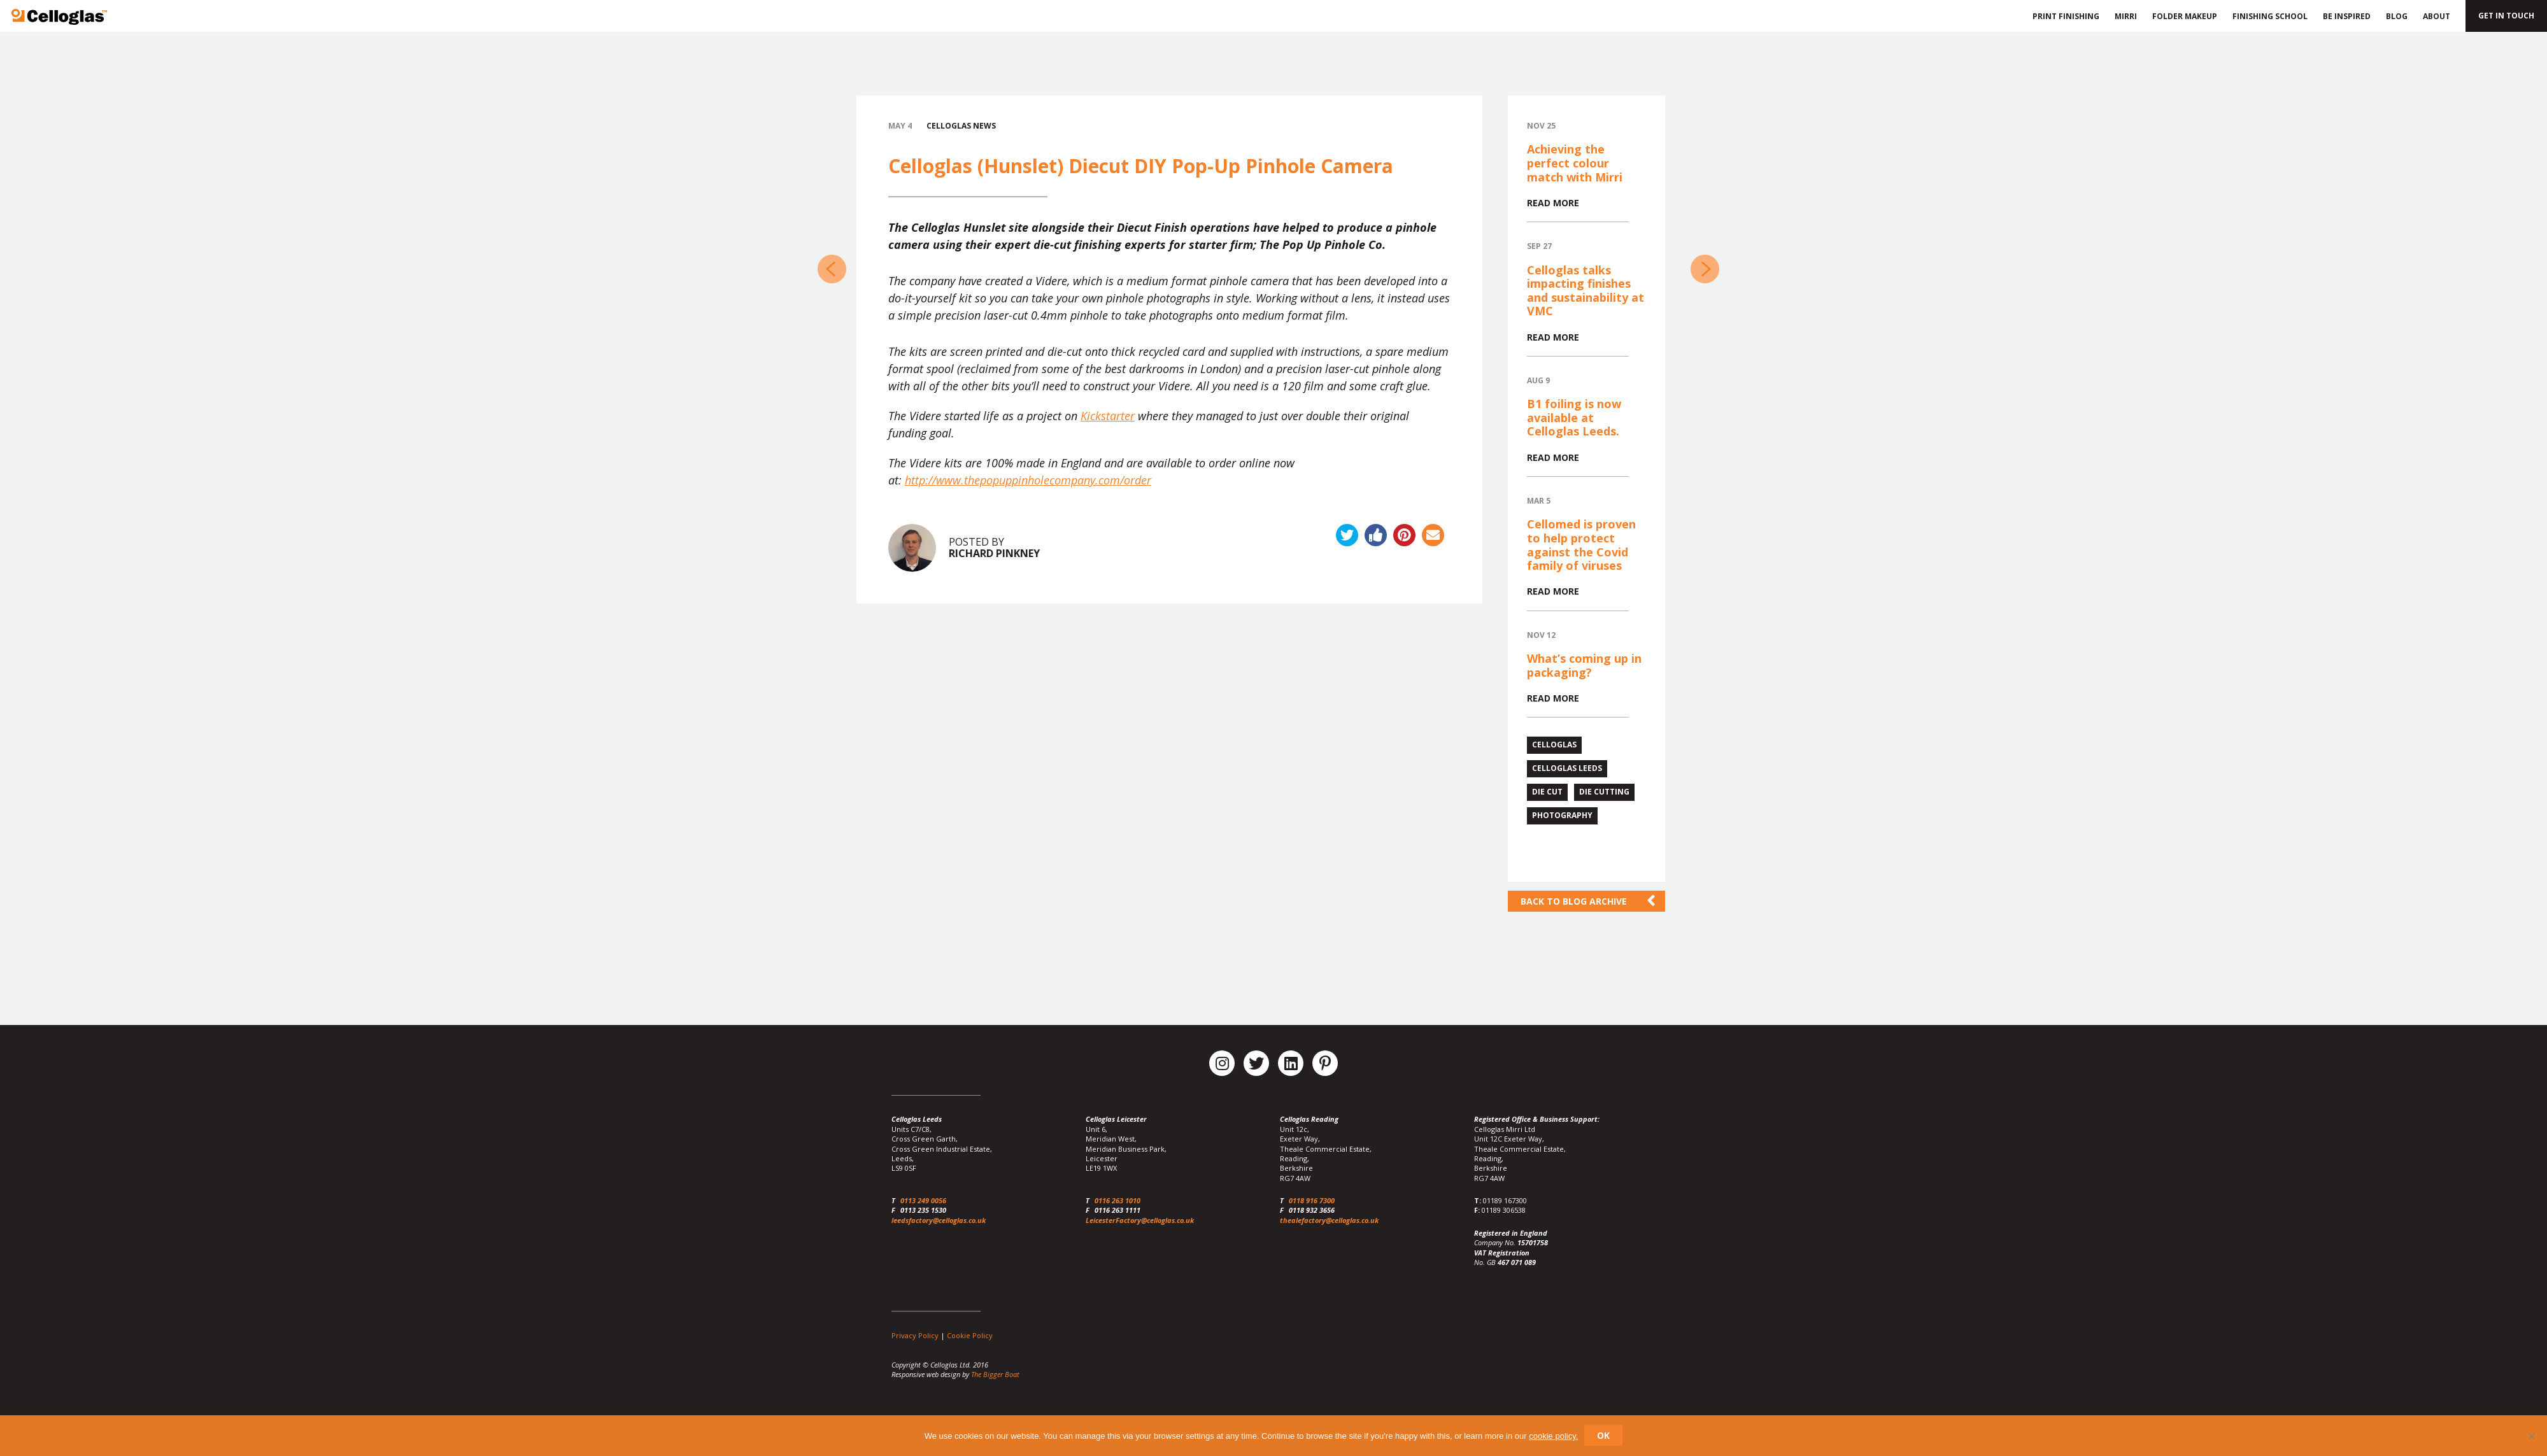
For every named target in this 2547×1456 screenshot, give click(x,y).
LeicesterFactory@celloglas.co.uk (1140, 1220)
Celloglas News (961, 125)
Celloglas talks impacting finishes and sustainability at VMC (1585, 290)
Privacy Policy (915, 1335)
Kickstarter (1108, 415)
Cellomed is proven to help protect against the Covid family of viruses (1581, 544)
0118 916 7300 (1312, 1200)
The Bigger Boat (995, 1374)
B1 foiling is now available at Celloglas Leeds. (1574, 417)
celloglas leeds (1567, 768)
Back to (1574, 901)
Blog (2397, 16)
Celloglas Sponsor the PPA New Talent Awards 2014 (832, 269)
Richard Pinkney (994, 553)
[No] (2531, 1435)
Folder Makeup (2184, 16)
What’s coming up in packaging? (1584, 665)
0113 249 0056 (923, 1200)
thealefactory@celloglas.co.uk (1329, 1220)
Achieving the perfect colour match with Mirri (1574, 162)
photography (1562, 815)
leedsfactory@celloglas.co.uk (938, 1220)
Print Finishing (2064, 16)
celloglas (1554, 744)
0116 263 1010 (1117, 1200)
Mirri (2126, 16)
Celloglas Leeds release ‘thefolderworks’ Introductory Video (1705, 269)
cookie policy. (1553, 1436)
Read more (1553, 203)
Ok (1603, 1435)
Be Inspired (2347, 16)
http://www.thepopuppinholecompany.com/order (1028, 480)
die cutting (1604, 791)
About (2436, 16)
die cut (1547, 791)
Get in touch (2506, 15)
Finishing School (2270, 16)
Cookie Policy (970, 1335)
